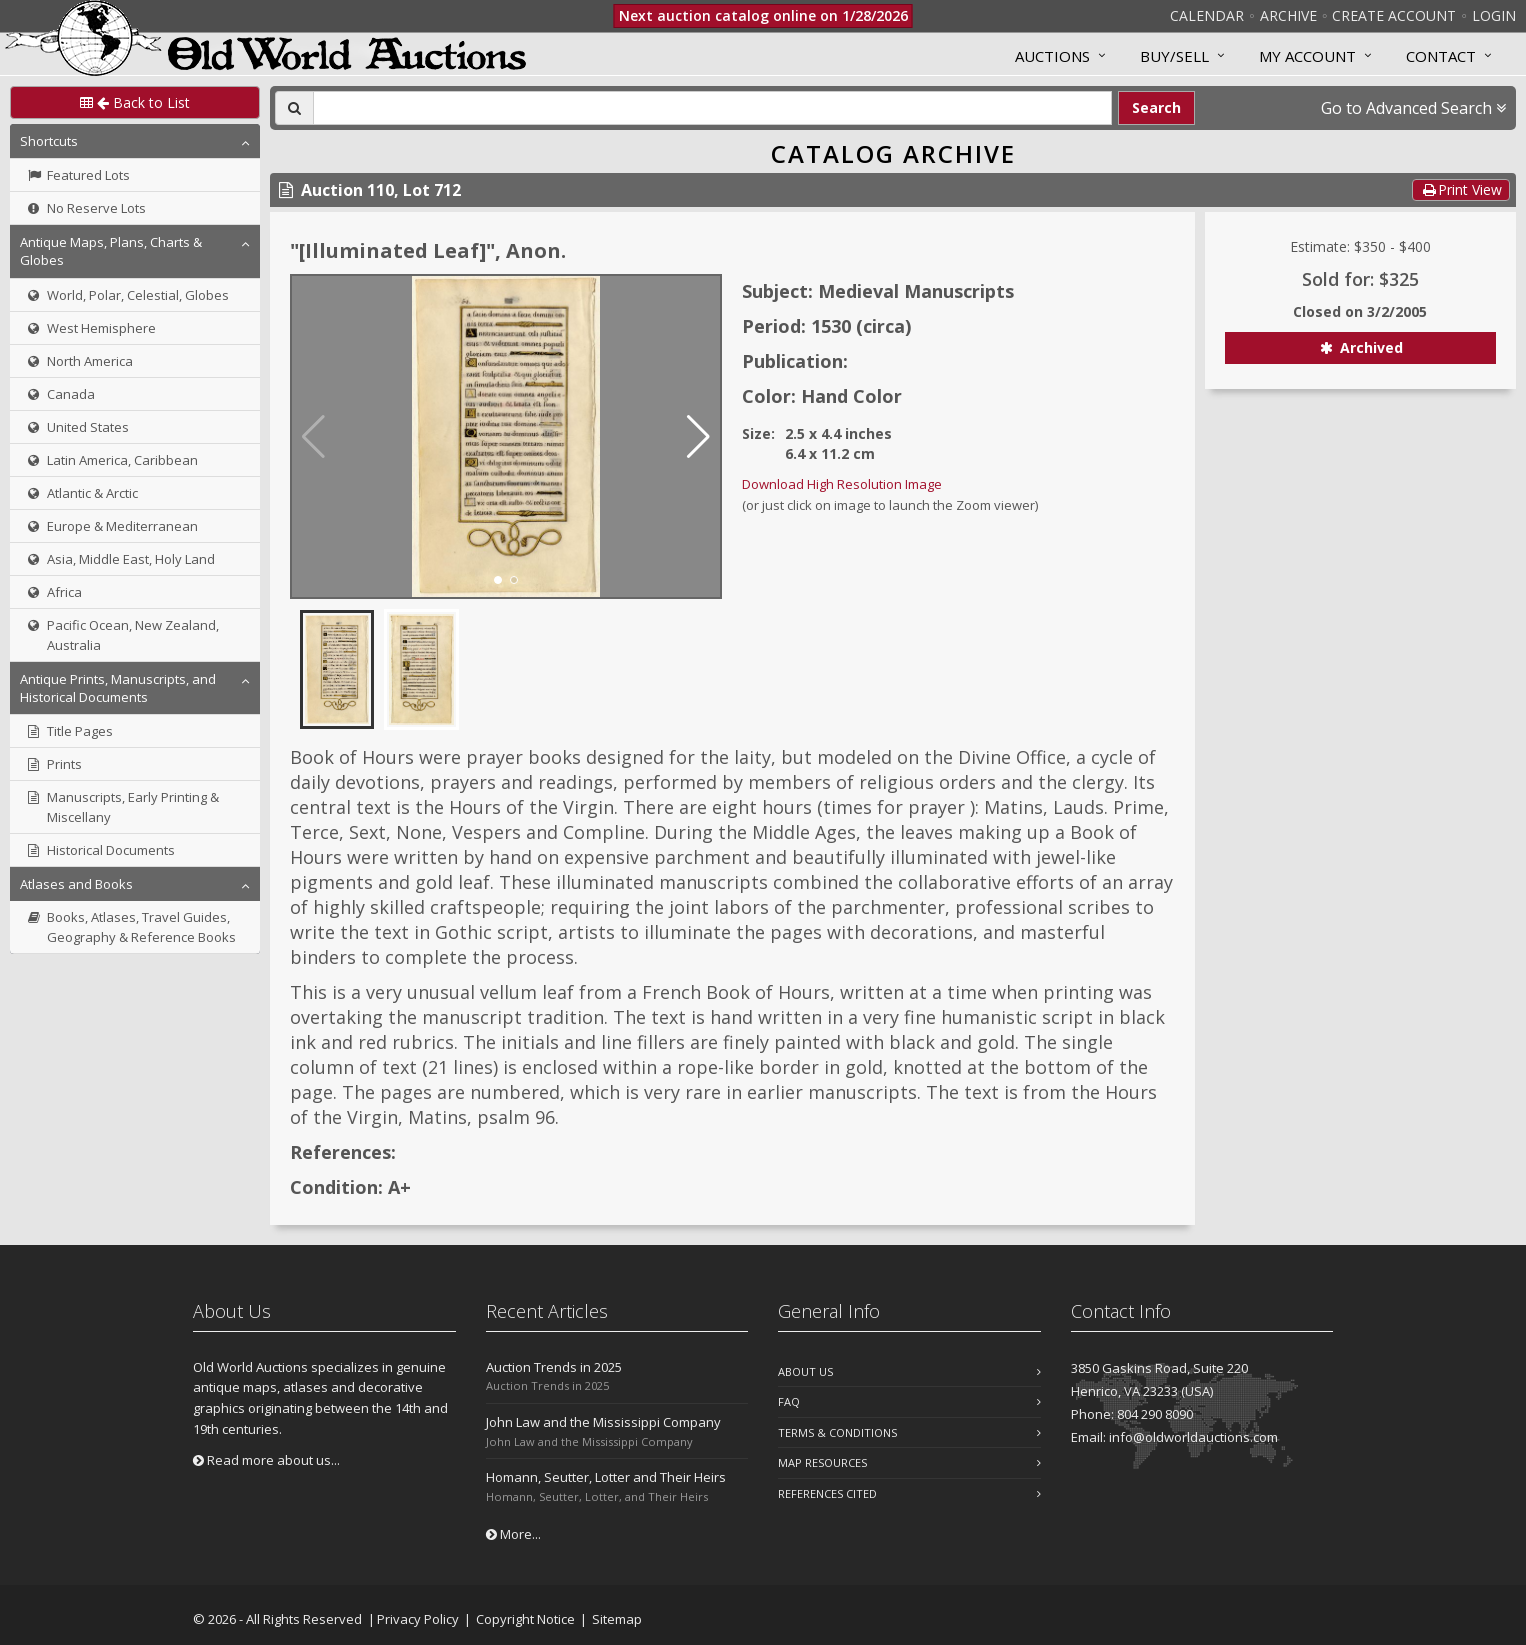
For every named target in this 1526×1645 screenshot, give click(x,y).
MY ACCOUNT (1307, 56)
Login (1494, 15)
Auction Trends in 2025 (554, 1367)
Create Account (1394, 15)
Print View (1461, 189)
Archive (1288, 15)
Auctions (1052, 56)
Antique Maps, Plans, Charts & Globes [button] (111, 251)
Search (1156, 107)
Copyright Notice (525, 1619)
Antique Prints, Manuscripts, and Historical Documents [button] (118, 688)
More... (513, 1534)
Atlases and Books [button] (76, 884)
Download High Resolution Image (842, 484)
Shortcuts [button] (49, 141)
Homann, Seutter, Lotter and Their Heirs (606, 1477)
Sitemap (617, 1619)
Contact (1441, 56)
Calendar (1207, 15)
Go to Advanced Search (1413, 108)
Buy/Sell (1174, 56)
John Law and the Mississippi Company (603, 1422)
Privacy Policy (418, 1619)
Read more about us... (266, 1460)
